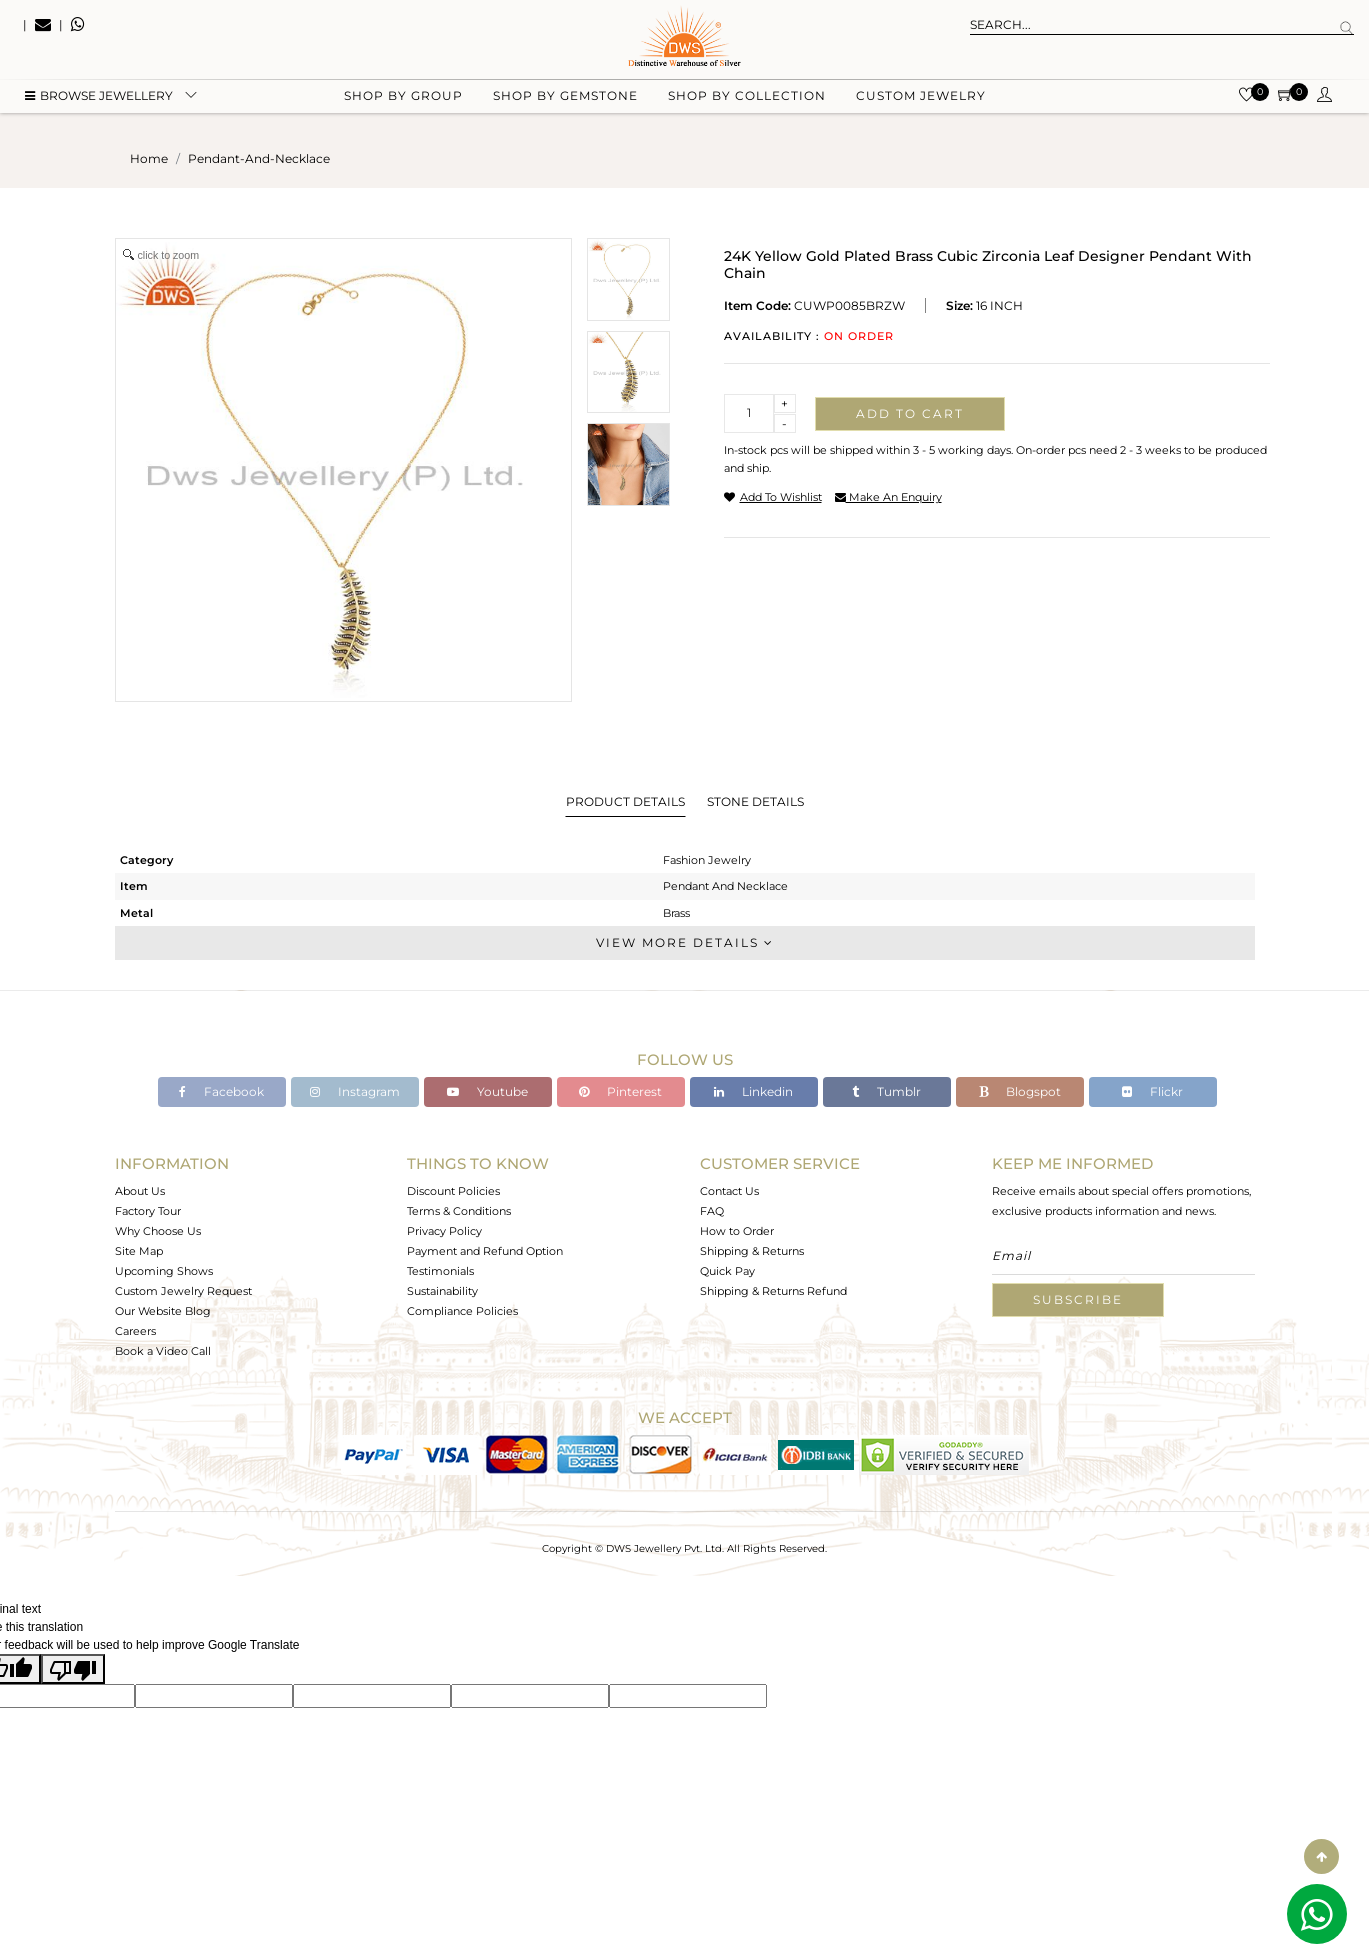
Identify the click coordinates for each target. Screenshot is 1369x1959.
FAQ (712, 1211)
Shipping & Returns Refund (773, 1291)
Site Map (139, 1251)
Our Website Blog (163, 1311)
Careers (135, 1331)
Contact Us (729, 1191)
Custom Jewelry (921, 100)
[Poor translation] (73, 1669)
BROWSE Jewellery (99, 100)
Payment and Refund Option (485, 1251)
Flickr (1152, 1091)
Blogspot (1020, 1091)
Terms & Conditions (459, 1211)
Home (149, 158)
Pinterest (620, 1091)
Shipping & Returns (752, 1251)
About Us (140, 1191)
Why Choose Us (158, 1231)
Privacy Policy (444, 1231)
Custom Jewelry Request (183, 1291)
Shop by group (403, 100)
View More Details (685, 942)
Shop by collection (747, 100)
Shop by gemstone (565, 100)
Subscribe (1078, 1299)
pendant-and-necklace (259, 158)
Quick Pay (727, 1271)
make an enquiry (888, 497)
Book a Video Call (163, 1351)
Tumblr (886, 1091)
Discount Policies (453, 1191)
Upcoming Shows (164, 1271)
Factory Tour (148, 1211)
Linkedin (753, 1091)
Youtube (487, 1091)
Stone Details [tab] (755, 801)
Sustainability (442, 1291)
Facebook (221, 1091)
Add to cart (910, 413)
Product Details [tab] (625, 801)
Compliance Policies (462, 1311)
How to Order (737, 1231)
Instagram (355, 1091)
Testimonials (440, 1271)
